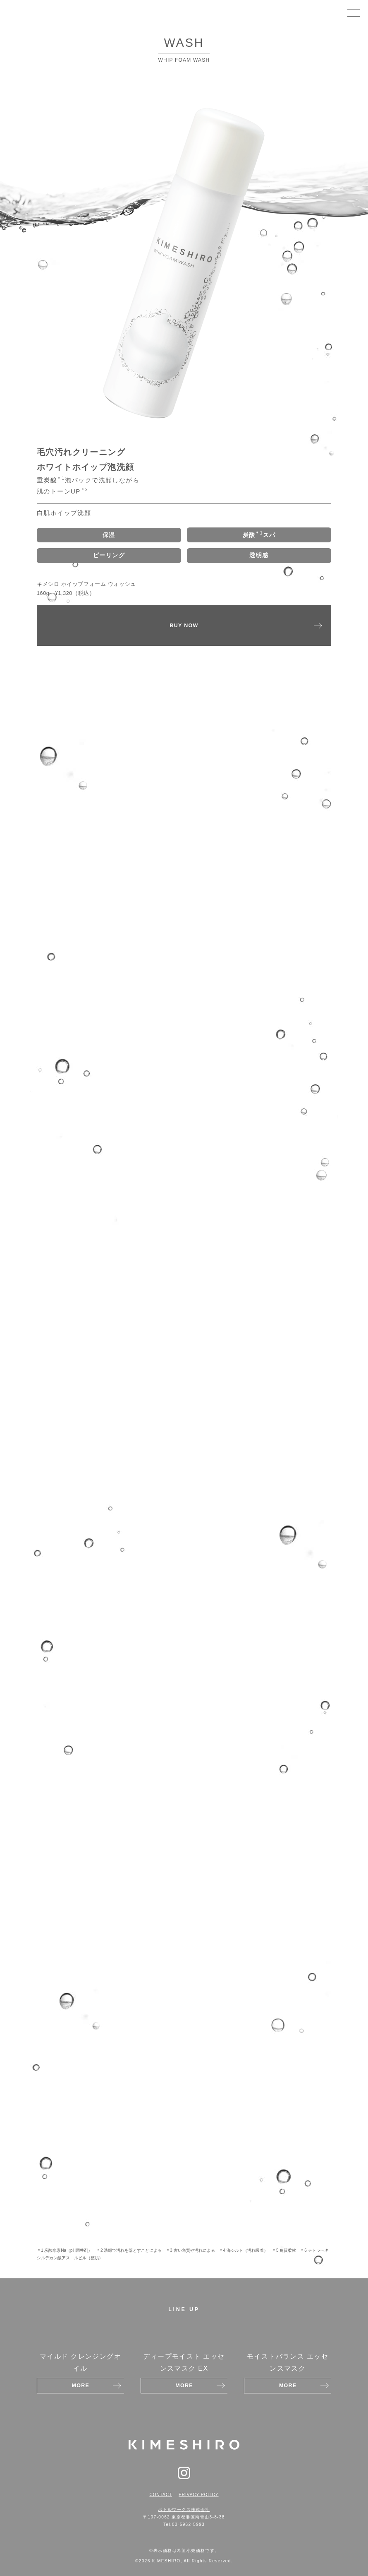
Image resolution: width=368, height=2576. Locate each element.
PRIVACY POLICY (198, 2494)
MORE (81, 2385)
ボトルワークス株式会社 (184, 2509)
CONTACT (160, 2494)
